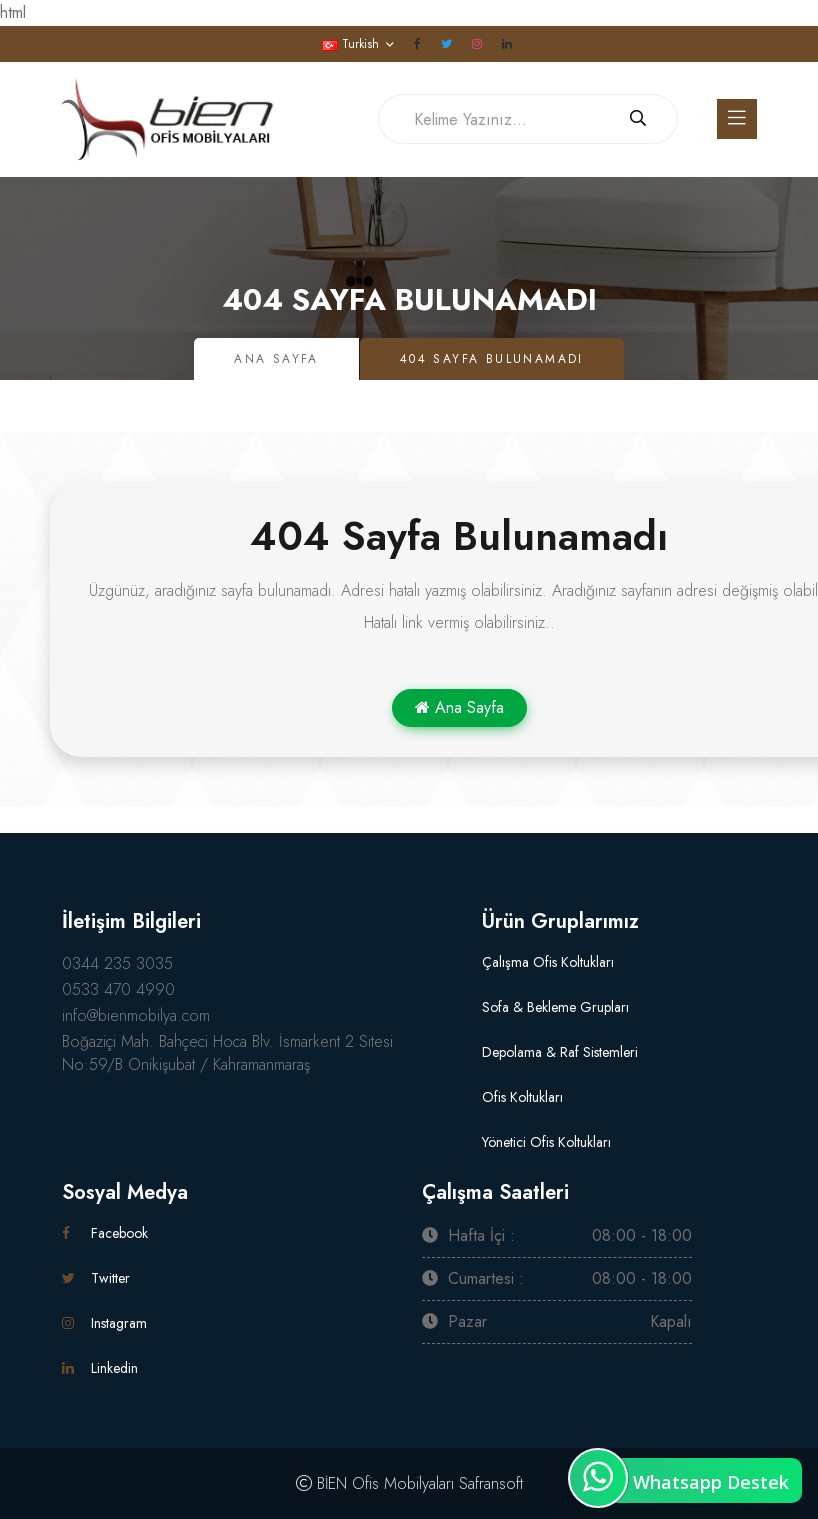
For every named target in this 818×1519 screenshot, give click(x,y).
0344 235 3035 (117, 963)
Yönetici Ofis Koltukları (546, 1142)
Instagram (104, 1323)
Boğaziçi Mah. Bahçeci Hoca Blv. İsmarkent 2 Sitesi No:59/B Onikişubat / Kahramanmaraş (227, 1053)
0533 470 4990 (118, 989)
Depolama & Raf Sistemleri (560, 1052)
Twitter (96, 1278)
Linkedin (100, 1368)
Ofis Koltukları (522, 1097)
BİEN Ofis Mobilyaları (385, 1483)
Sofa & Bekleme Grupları (555, 1007)
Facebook (105, 1233)
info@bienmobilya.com (136, 1015)
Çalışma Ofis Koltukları (548, 962)
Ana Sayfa (276, 359)
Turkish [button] (350, 44)
